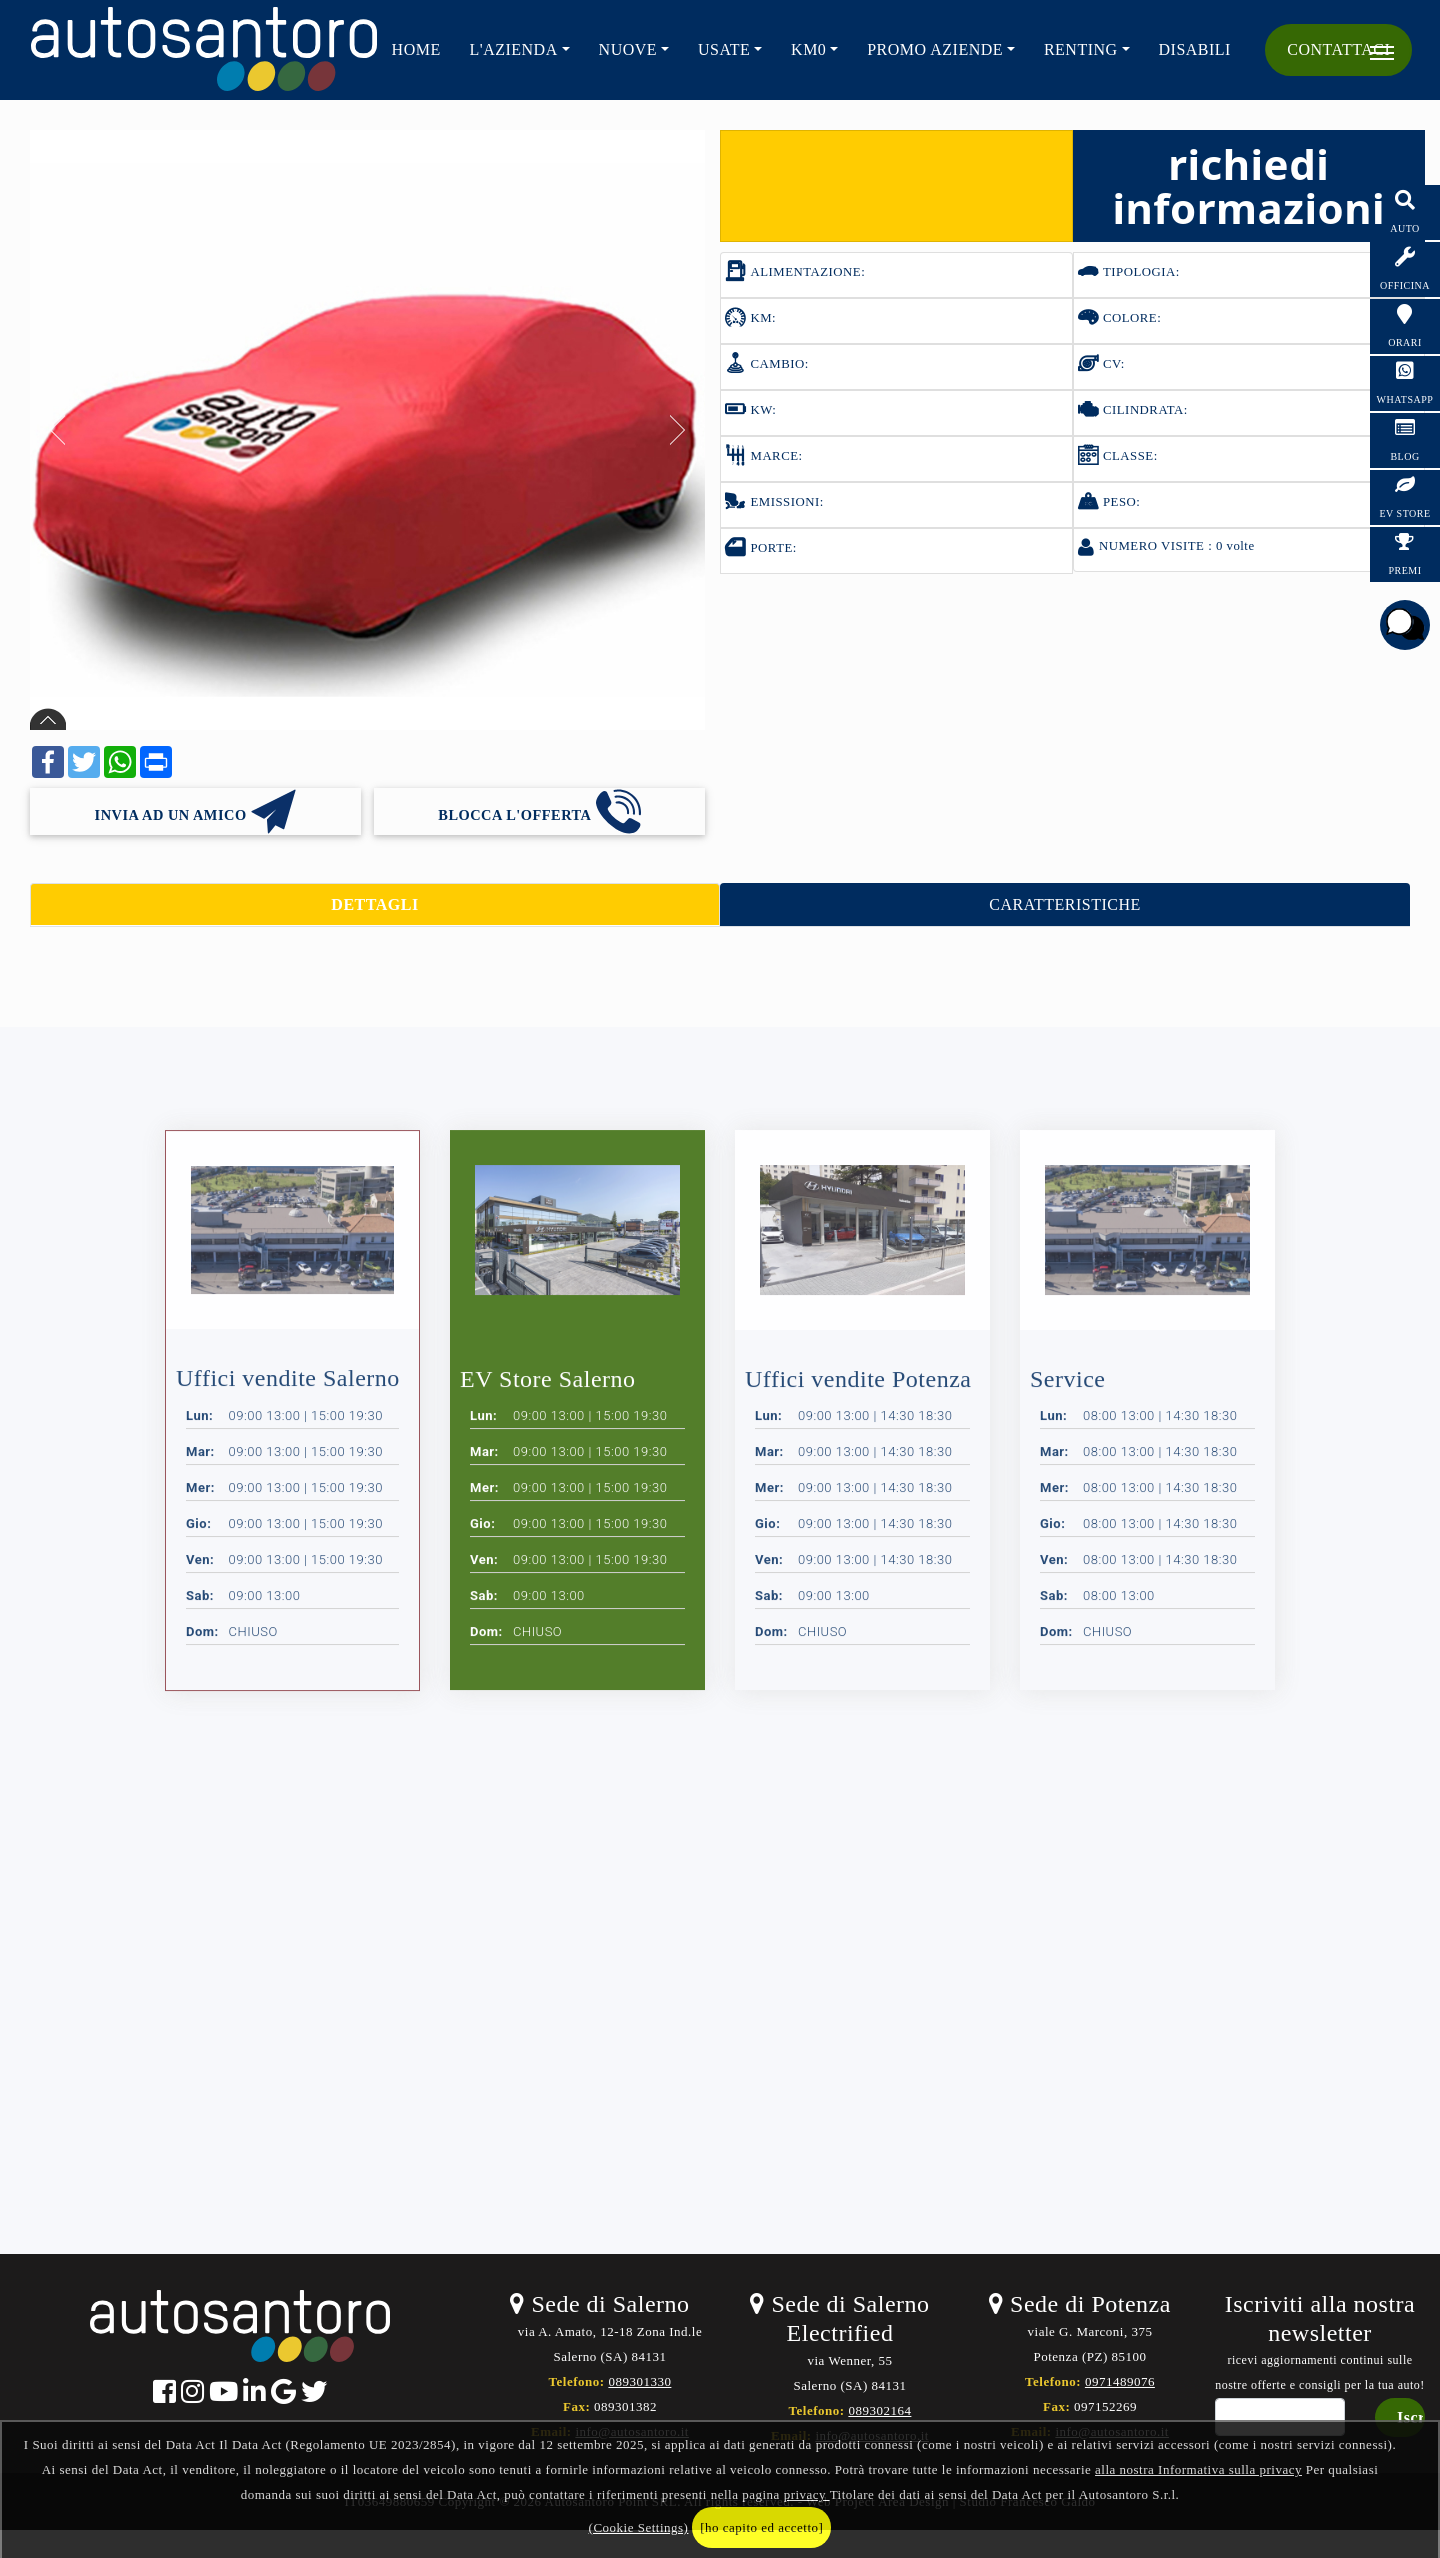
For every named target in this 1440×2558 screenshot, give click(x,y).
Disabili (1195, 49)
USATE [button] (724, 49)
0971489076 (1120, 2381)
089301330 (639, 2381)
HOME (416, 49)
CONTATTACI (1338, 49)
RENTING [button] (1081, 49)
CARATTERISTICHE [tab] (1065, 904)
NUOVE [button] (628, 49)
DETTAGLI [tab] (374, 904)
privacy (807, 2494)
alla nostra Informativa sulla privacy (1198, 2469)
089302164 (879, 2410)
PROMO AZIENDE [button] (935, 49)
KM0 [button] (808, 49)
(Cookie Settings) (639, 2527)
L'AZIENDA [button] (513, 49)
